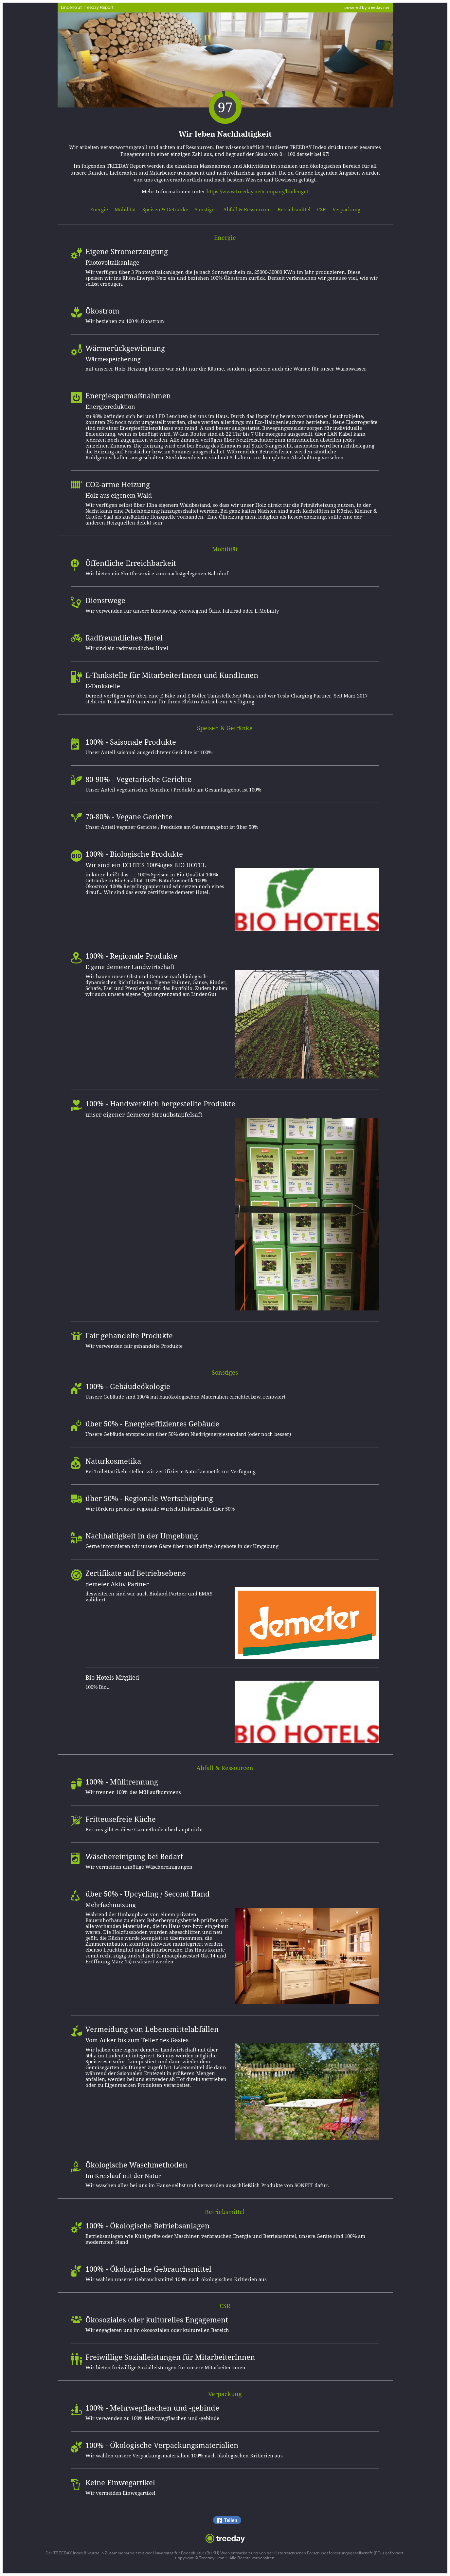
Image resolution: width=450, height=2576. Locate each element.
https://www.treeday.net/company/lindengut (258, 192)
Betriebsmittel (294, 210)
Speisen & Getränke (165, 210)
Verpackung (346, 210)
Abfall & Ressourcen (247, 210)
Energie (99, 210)
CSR (321, 210)
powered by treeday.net (366, 7)
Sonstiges (206, 210)
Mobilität (125, 210)
